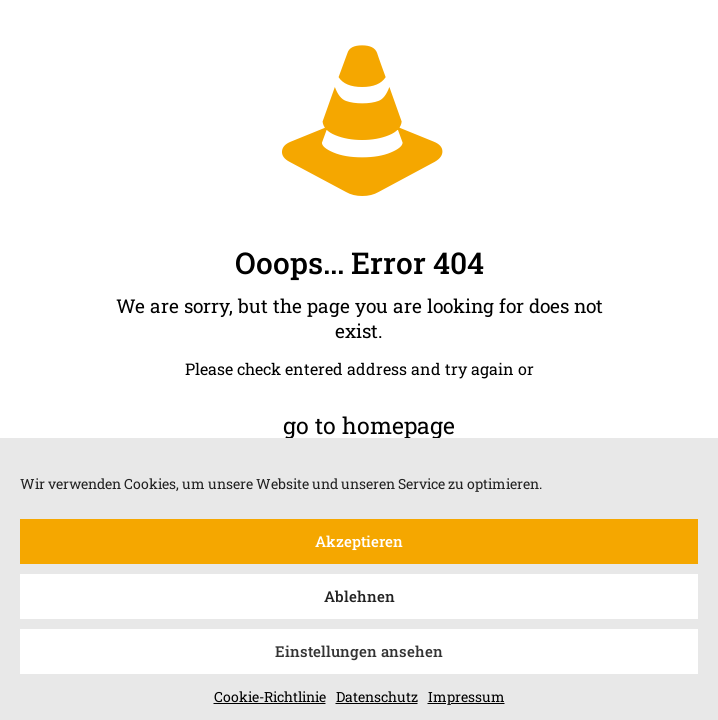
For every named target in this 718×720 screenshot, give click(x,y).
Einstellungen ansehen (359, 656)
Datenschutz (377, 700)
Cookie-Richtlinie (270, 700)
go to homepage (369, 425)
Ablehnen (359, 601)
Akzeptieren (359, 546)
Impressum (466, 700)
